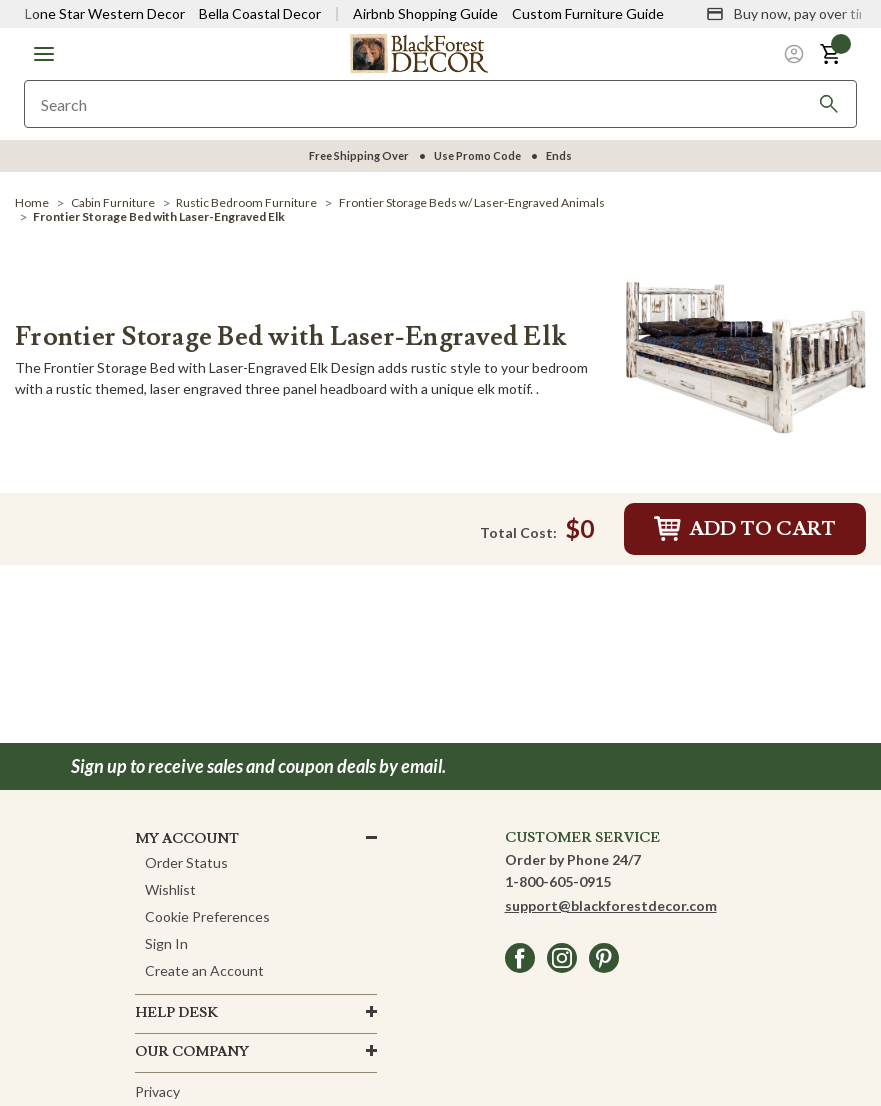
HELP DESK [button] (176, 1013)
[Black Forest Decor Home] (419, 52)
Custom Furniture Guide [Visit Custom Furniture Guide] (588, 13)
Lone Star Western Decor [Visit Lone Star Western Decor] (105, 13)
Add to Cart (745, 529)
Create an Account (204, 970)
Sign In (166, 943)
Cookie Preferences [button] (207, 916)
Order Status (186, 862)
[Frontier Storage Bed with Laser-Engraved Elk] (746, 356)
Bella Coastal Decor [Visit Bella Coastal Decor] (260, 13)
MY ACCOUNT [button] (187, 839)
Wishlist (170, 889)
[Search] (829, 104)
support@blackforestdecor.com (611, 905)
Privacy (157, 1091)
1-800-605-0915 (558, 881)
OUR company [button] (192, 1052)
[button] (44, 54)
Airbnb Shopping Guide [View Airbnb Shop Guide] (425, 13)
